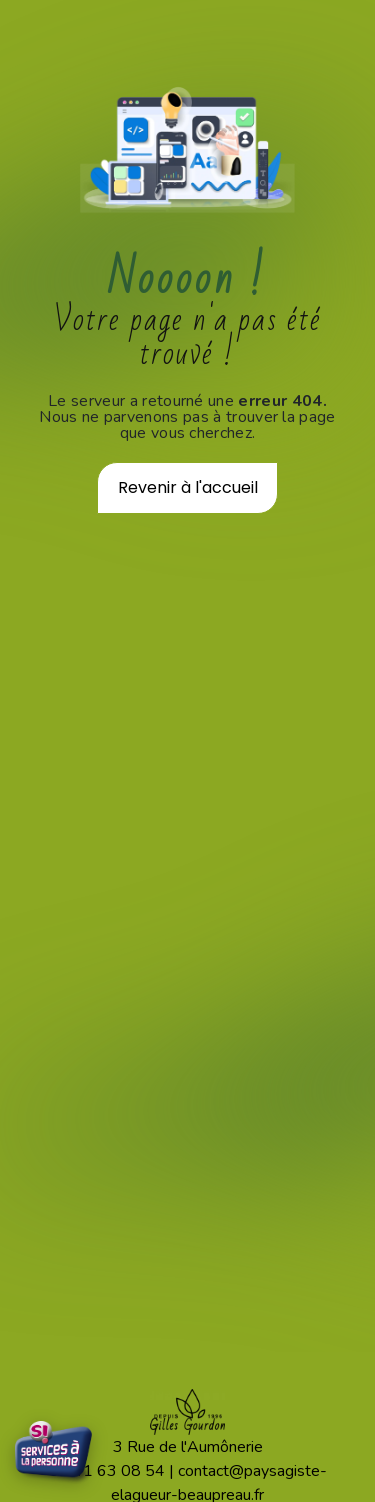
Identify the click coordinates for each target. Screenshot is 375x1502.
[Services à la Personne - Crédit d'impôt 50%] (55, 1454)
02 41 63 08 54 (107, 1471)
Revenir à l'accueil (188, 487)
